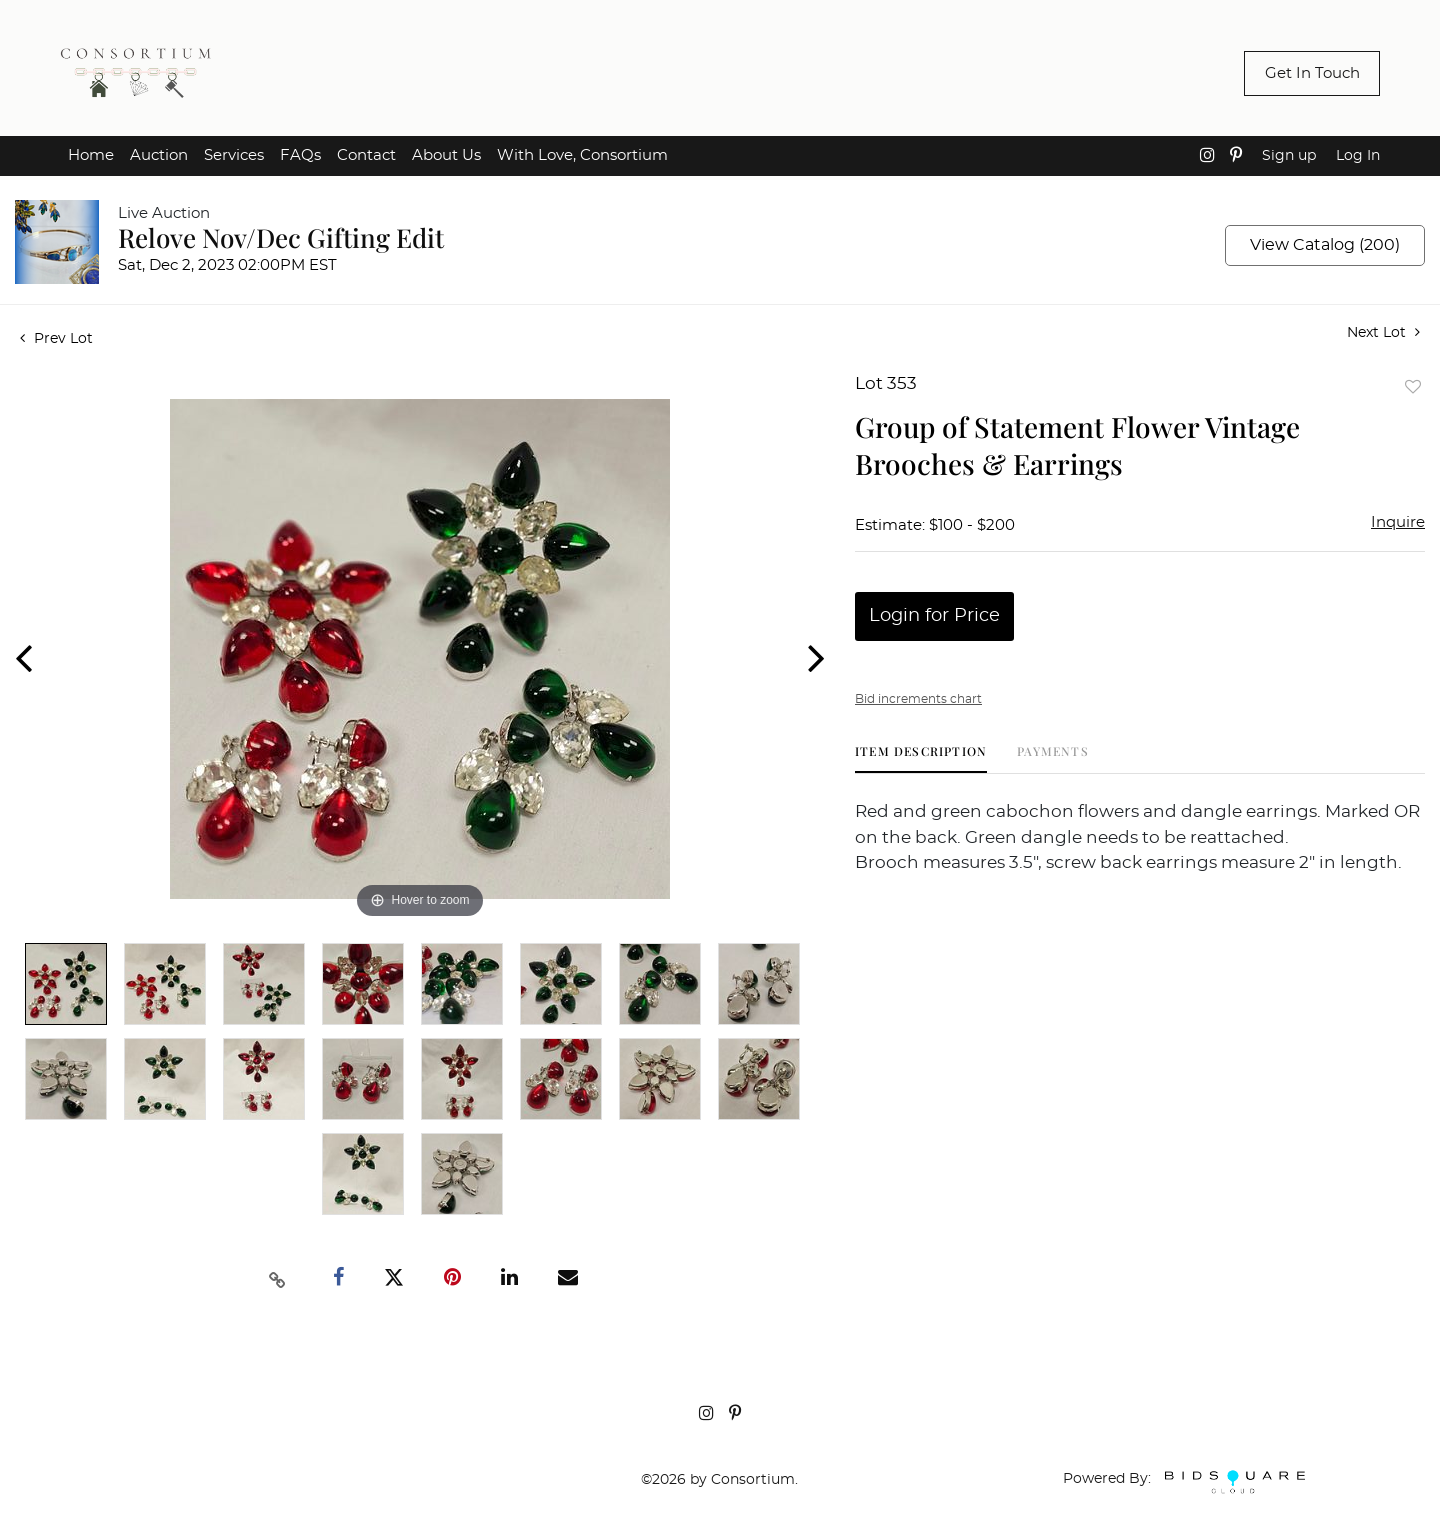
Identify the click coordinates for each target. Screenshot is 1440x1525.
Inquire (1398, 522)
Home (91, 155)
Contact (366, 155)
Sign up (1289, 156)
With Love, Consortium (582, 155)
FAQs (300, 155)
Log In (1358, 156)
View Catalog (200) (1325, 245)
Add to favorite (1413, 386)
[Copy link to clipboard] (278, 1278)
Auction (159, 155)
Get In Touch (1312, 73)
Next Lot (1383, 332)
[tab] (921, 758)
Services (234, 155)
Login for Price (934, 616)
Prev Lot (56, 339)
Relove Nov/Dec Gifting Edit (281, 237)
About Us (446, 155)
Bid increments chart (918, 699)
